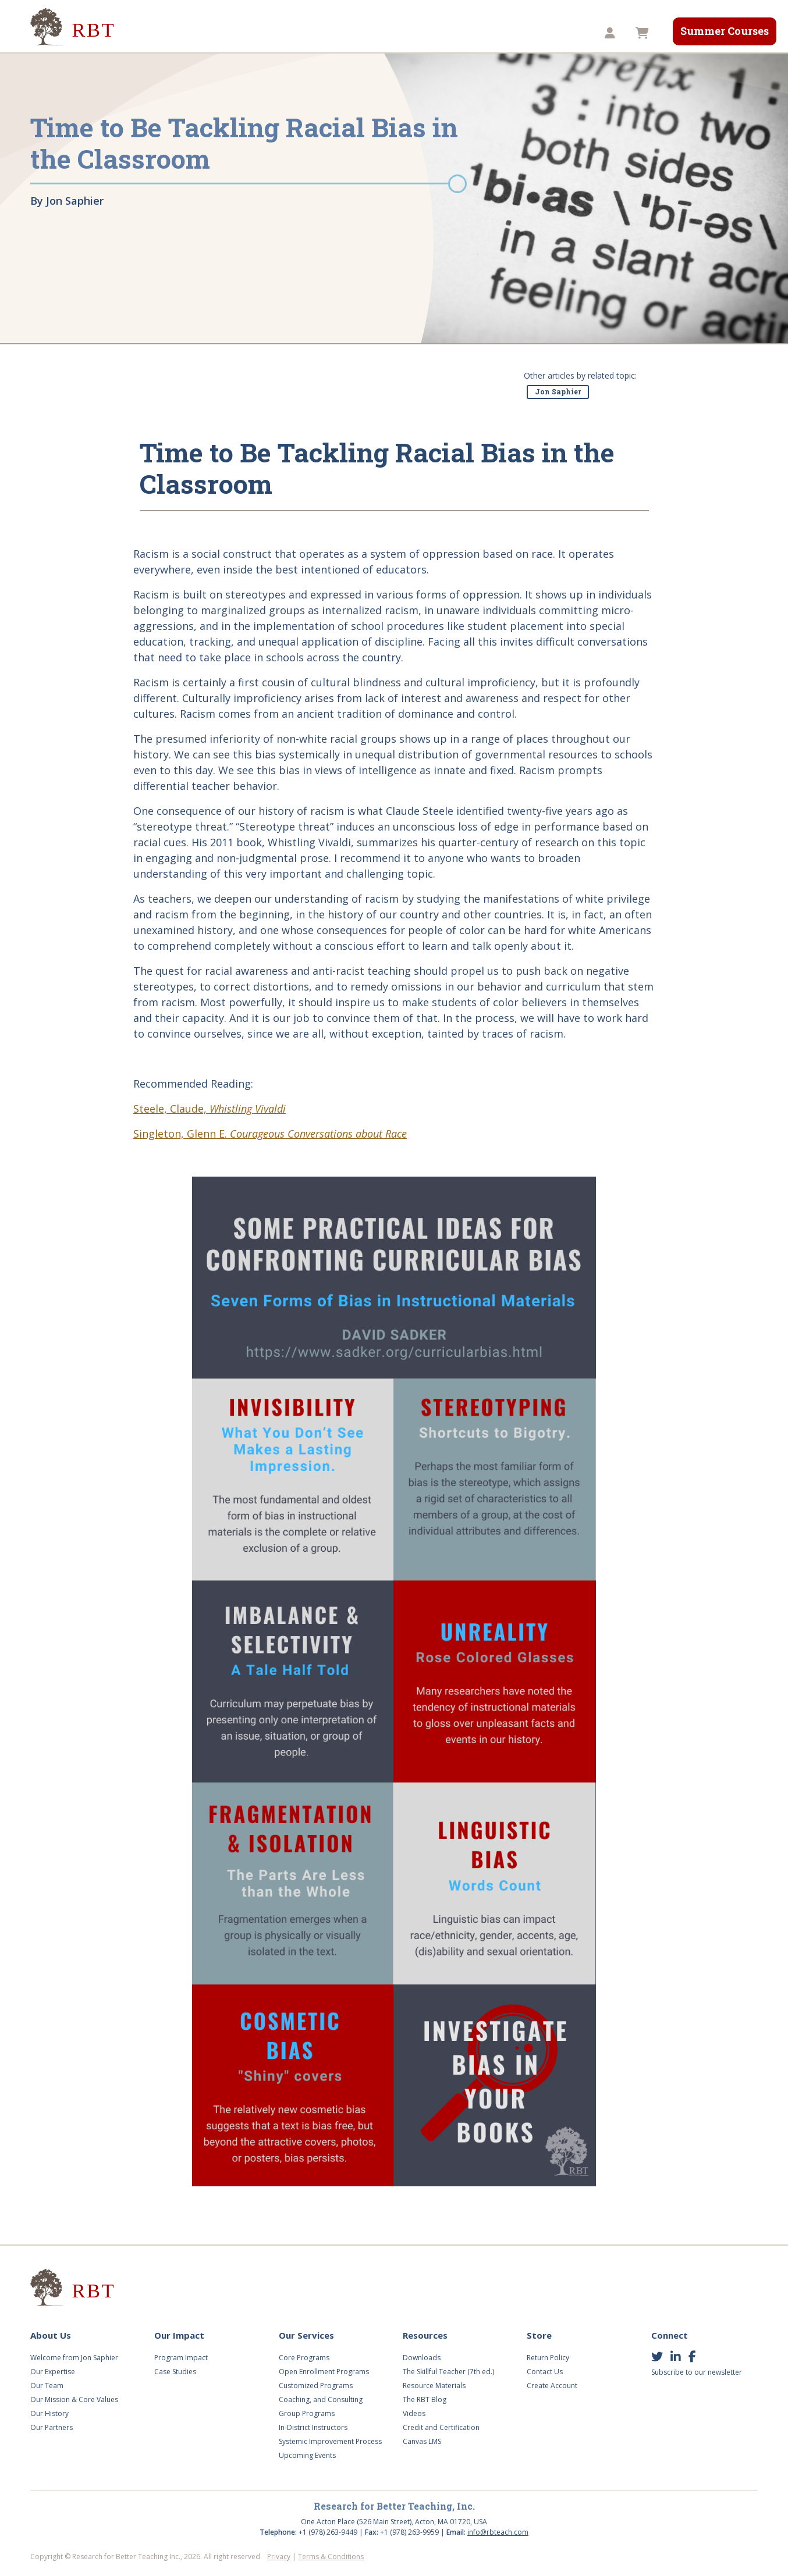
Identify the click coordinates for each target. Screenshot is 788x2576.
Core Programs (304, 2358)
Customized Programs (316, 2385)
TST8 (545, 33)
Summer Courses (724, 31)
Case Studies (175, 2372)
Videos (372, 33)
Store (495, 33)
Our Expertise (52, 2372)
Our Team (46, 2385)
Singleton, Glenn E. (270, 1134)
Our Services (304, 33)
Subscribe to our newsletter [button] (696, 2372)
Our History (49, 2413)
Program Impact (181, 2358)
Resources (435, 33)
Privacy (278, 2556)
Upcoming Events (307, 2455)
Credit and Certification (441, 2427)
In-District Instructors (313, 2427)
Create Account (552, 2385)
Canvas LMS (422, 2441)
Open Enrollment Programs (324, 2372)
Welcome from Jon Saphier (74, 2358)
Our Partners (51, 2427)
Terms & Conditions (331, 2556)
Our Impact (227, 33)
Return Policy (548, 2358)
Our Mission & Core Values (74, 2399)
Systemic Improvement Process (330, 2441)
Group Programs (307, 2413)
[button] (611, 33)
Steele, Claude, (209, 1109)
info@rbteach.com (497, 2532)
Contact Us (545, 2372)
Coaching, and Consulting (321, 2399)
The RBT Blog (424, 2399)
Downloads (422, 2358)
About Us (157, 33)
